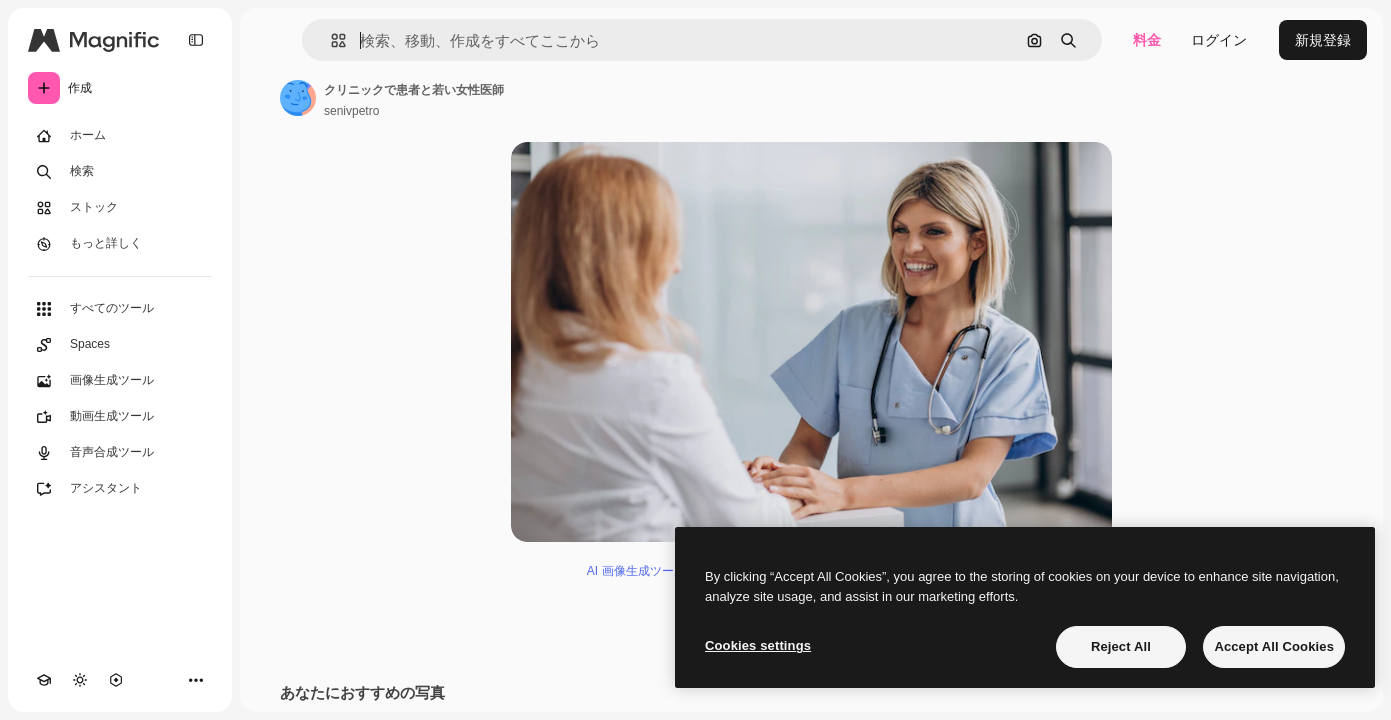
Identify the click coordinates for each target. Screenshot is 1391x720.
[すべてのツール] (120, 309)
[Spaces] (120, 345)
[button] (330, 40)
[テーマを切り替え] (80, 680)
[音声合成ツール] (120, 453)
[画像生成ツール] (120, 381)
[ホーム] (120, 136)
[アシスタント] (120, 489)
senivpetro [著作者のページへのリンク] (351, 111)
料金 (1147, 40)
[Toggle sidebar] (196, 40)
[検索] (120, 172)
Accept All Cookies (1274, 646)
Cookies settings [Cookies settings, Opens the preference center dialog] (758, 645)
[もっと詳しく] (120, 244)
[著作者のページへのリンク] (298, 98)
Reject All (1121, 646)
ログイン (1219, 40)
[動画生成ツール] (120, 417)
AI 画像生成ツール (636, 571)
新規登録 (1323, 40)
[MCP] (116, 680)
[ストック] (120, 208)
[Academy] (44, 680)
